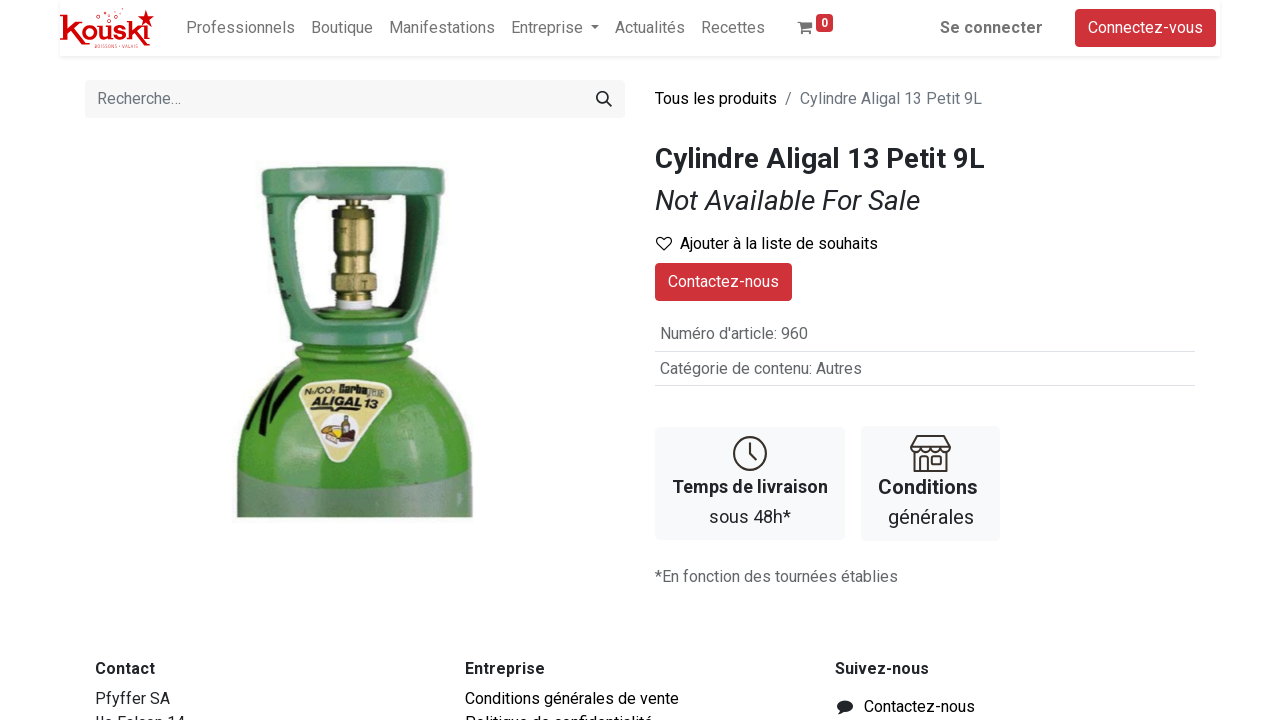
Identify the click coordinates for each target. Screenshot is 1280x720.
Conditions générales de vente (572, 698)
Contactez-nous (723, 281)
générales (930, 481)
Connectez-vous (1145, 27)
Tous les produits (716, 98)
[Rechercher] (604, 99)
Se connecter (991, 27)
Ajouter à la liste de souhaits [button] (767, 243)
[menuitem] (240, 28)
